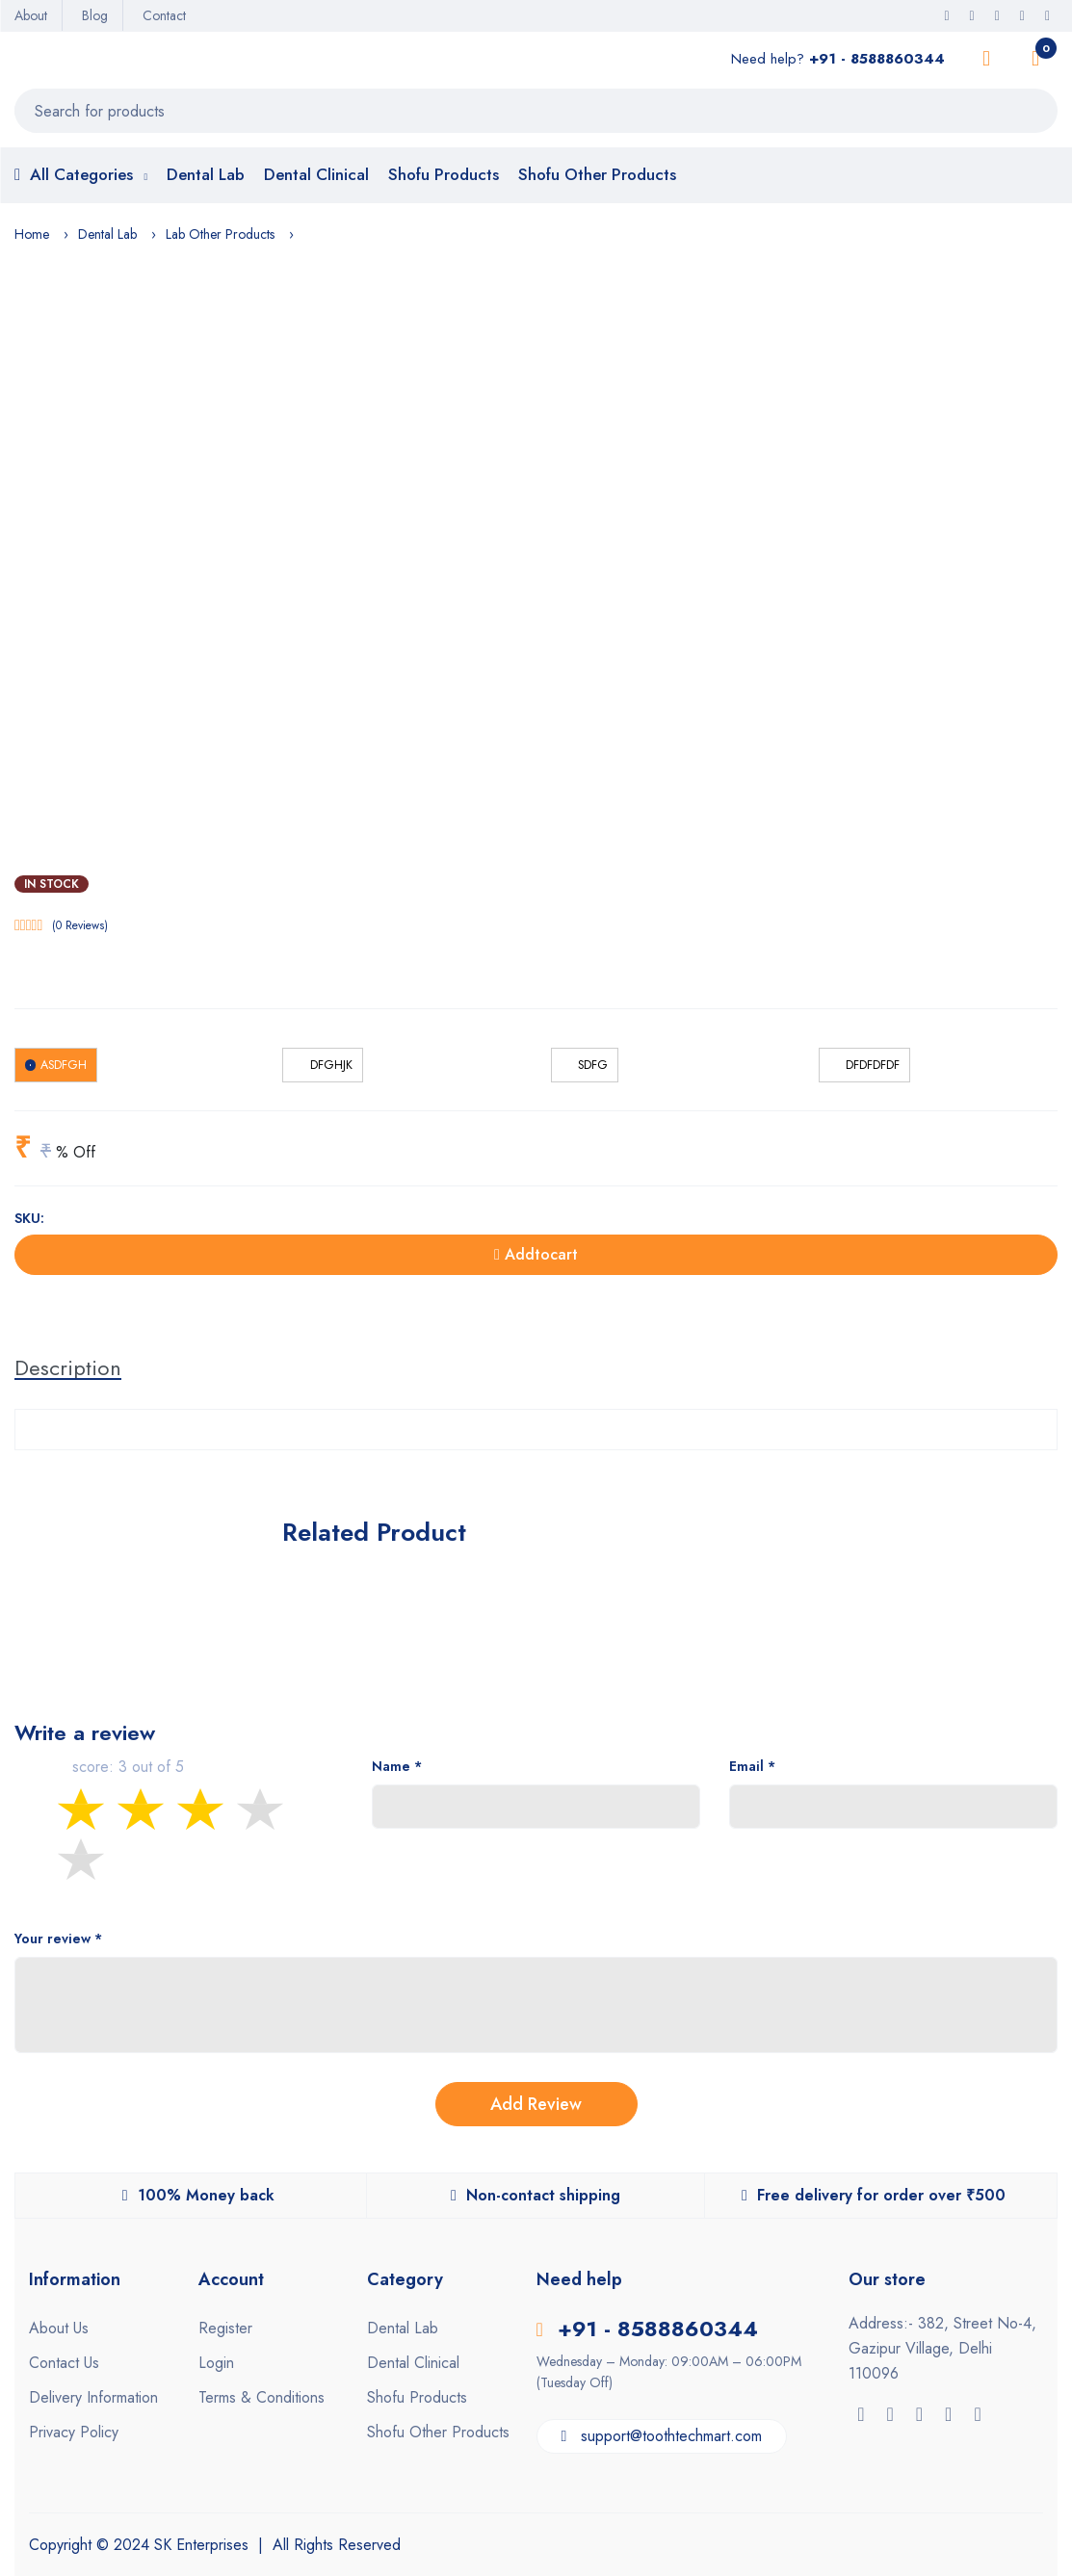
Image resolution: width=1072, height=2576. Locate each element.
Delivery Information (93, 2397)
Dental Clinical (316, 174)
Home (31, 234)
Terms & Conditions (261, 2397)
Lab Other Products (220, 234)
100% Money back (198, 2195)
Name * (397, 1766)
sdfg (593, 1065)
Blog (95, 15)
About (30, 15)
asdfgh (63, 1065)
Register (225, 2328)
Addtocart (536, 1254)
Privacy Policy (73, 2432)
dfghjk (331, 1065)
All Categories (80, 176)
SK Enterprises (198, 2545)
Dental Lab (206, 174)
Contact (164, 15)
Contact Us (64, 2363)
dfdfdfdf (873, 1065)
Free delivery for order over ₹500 (874, 2195)
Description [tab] (67, 1367)
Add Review (536, 2104)
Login (216, 2363)
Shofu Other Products (597, 174)
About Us (59, 2328)
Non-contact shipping (535, 2195)
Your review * (58, 1938)
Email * (752, 1766)
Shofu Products (443, 174)
